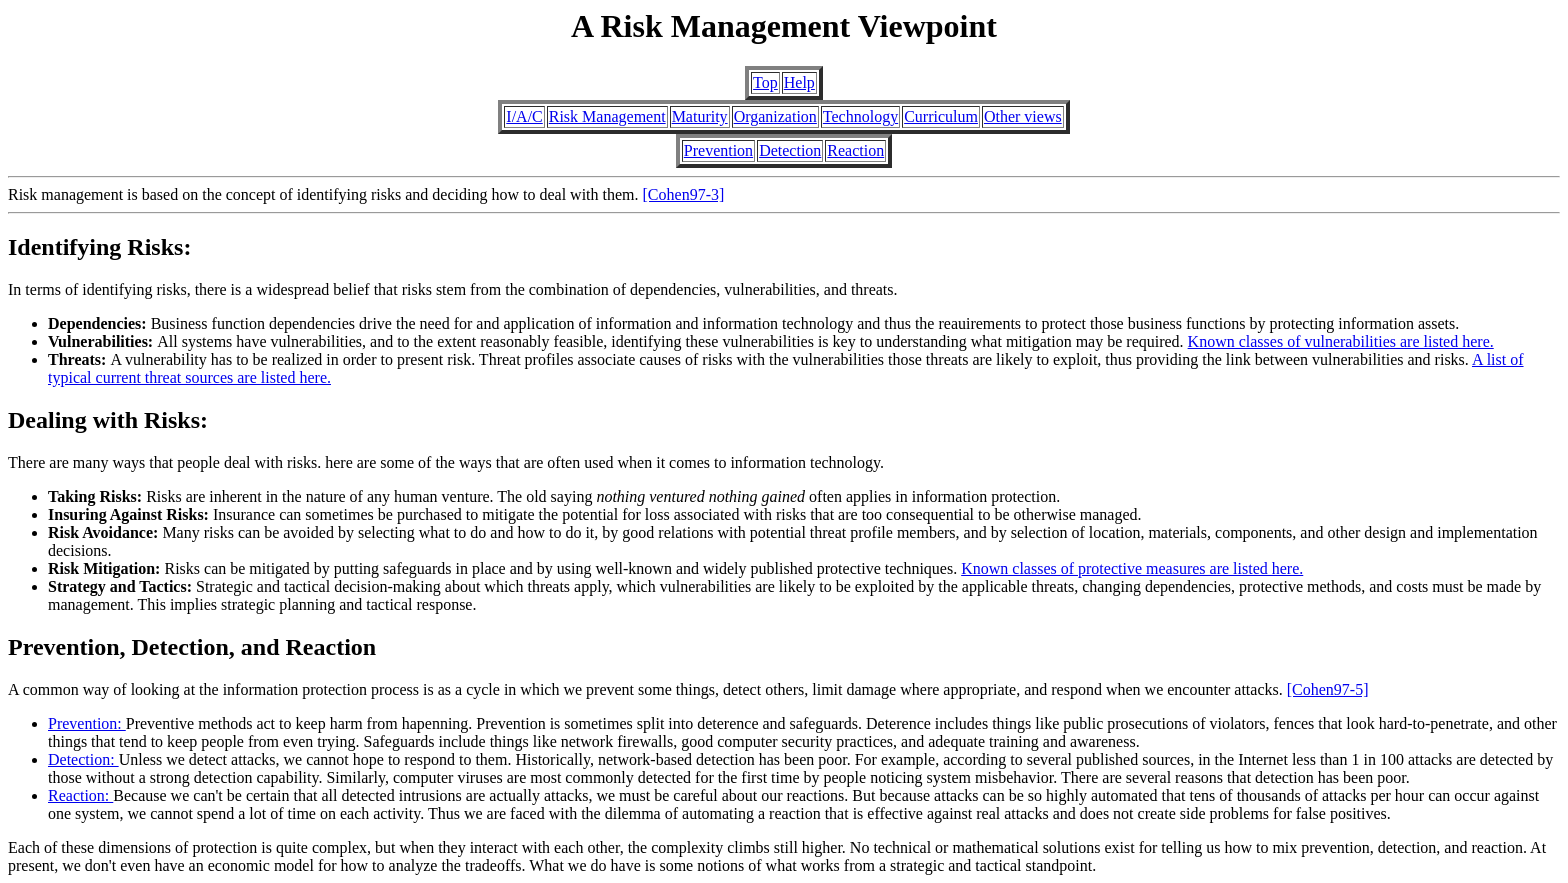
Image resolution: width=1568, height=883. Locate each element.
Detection (790, 150)
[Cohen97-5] (1328, 689)
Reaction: (80, 795)
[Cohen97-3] (684, 194)
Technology (860, 116)
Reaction (855, 150)
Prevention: (87, 723)
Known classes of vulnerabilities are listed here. (1341, 341)
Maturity (700, 116)
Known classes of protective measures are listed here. (1132, 568)
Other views (1023, 116)
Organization (775, 116)
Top (765, 82)
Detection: (83, 759)
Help (799, 82)
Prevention (718, 150)
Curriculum (941, 116)
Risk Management (607, 116)
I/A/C (524, 116)
